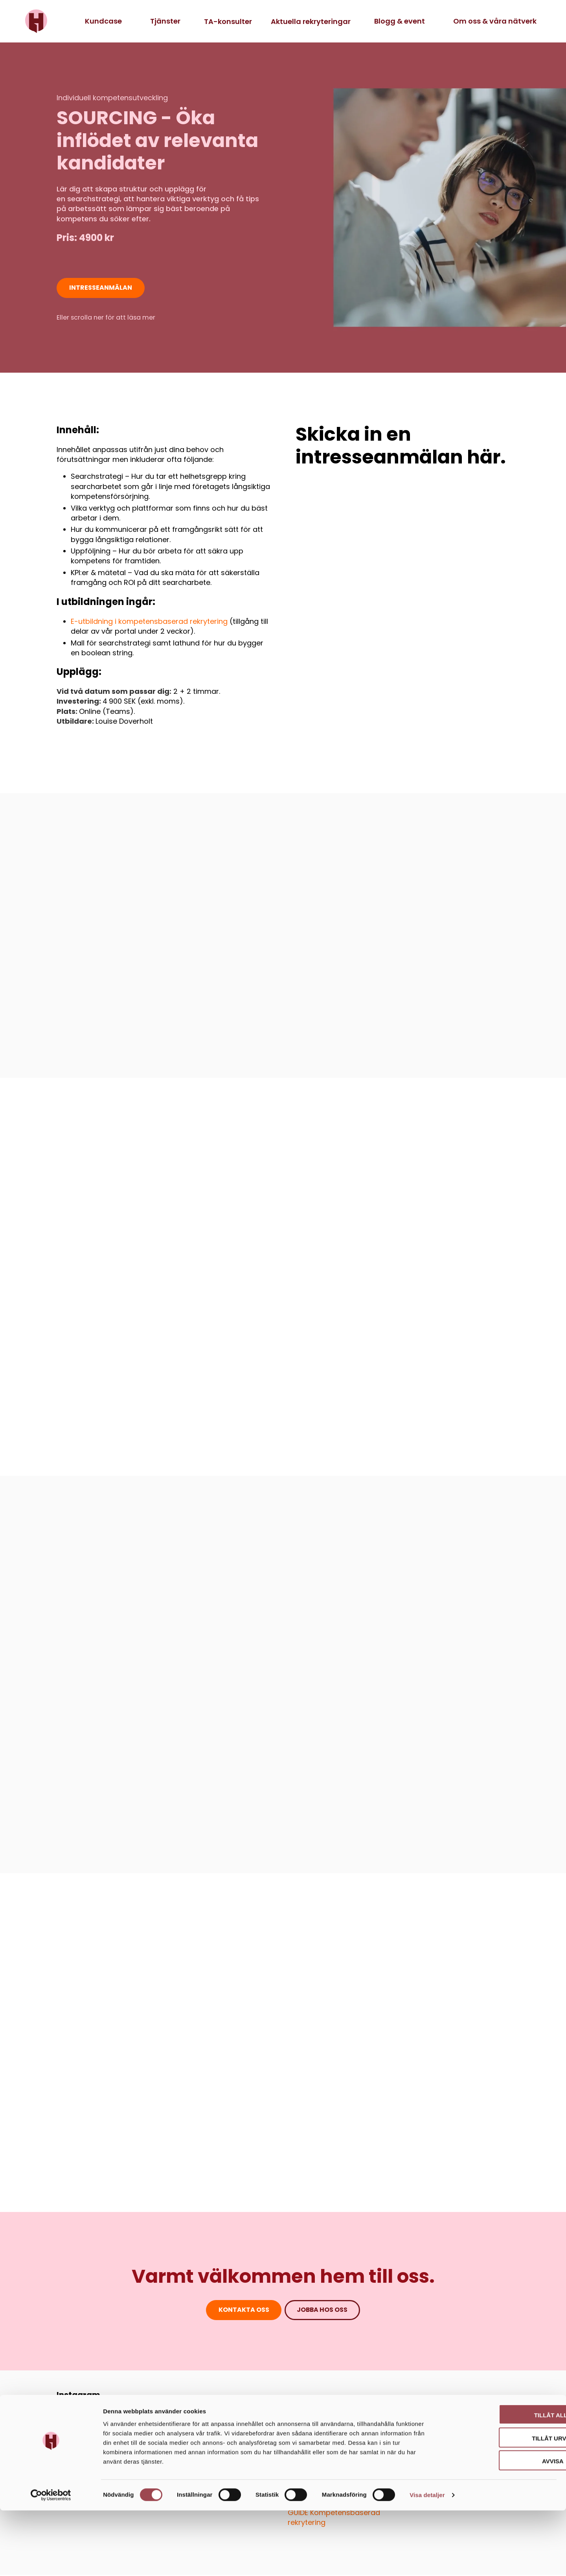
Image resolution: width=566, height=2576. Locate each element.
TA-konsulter (228, 21)
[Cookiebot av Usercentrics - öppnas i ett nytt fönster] (51, 2561)
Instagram (78, 2395)
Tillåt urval (500, 2503)
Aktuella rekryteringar (311, 21)
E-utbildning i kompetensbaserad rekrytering (149, 622)
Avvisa (500, 2526)
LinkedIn (73, 2406)
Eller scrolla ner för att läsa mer (106, 318)
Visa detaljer (427, 2560)
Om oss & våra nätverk (495, 21)
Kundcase (103, 21)
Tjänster (165, 21)
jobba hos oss (322, 2310)
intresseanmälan (100, 287)
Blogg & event (399, 21)
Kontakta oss (243, 2310)
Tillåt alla (500, 2479)
